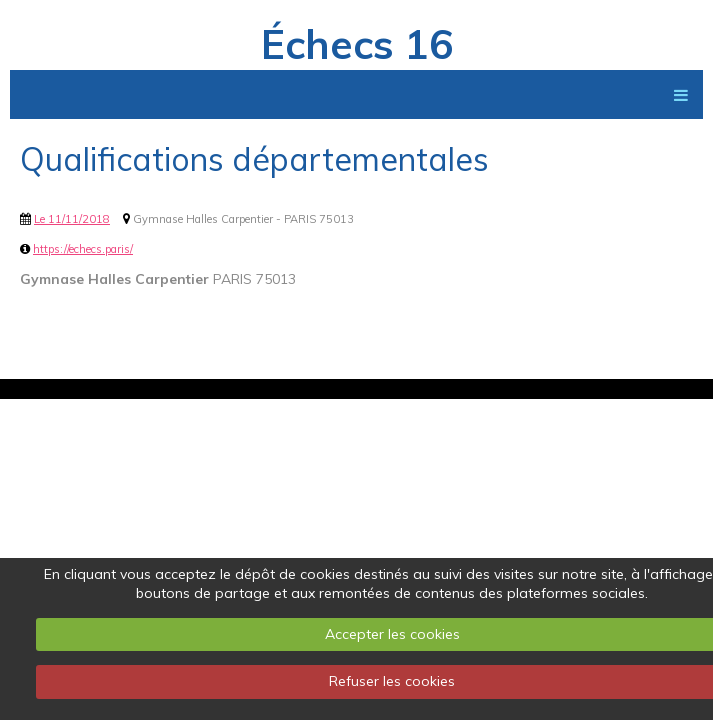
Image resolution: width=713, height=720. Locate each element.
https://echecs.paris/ (83, 249)
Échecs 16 (357, 44)
